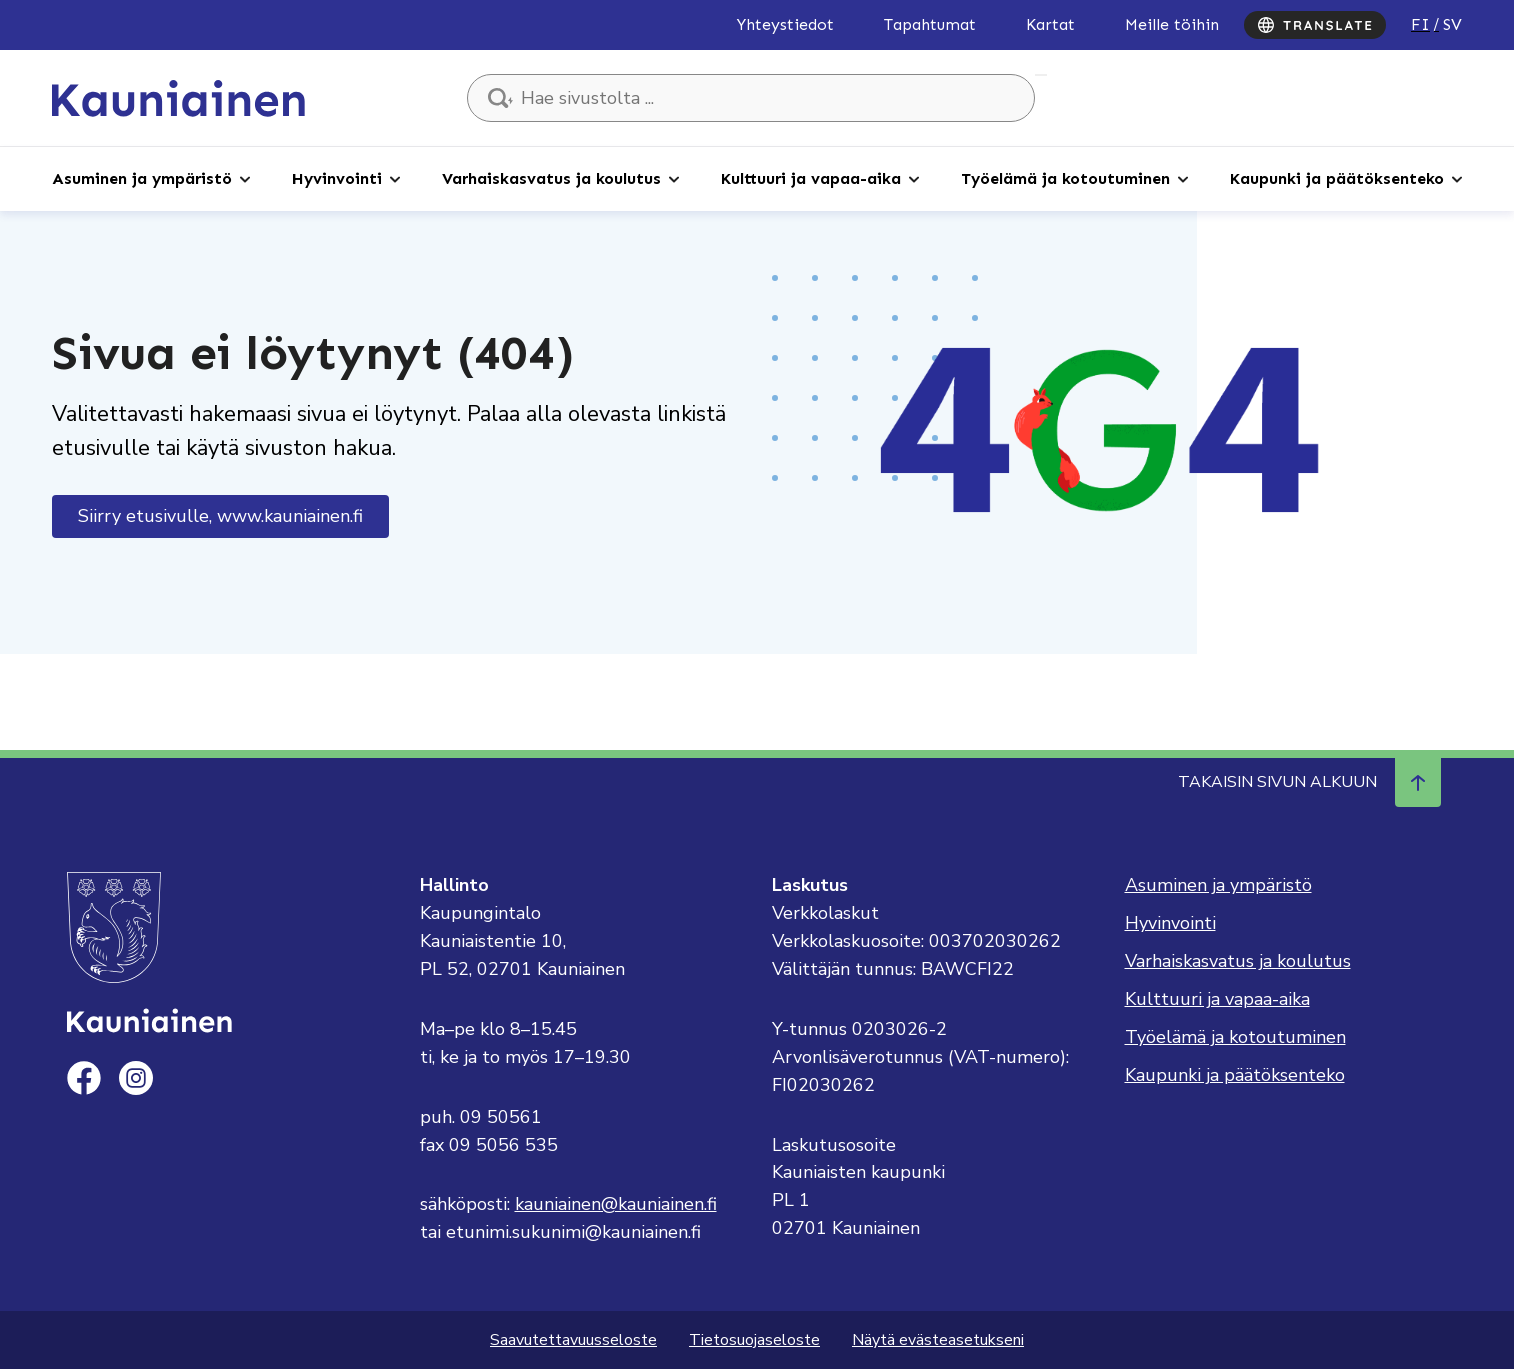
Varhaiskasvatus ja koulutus (551, 178)
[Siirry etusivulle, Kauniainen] (178, 97)
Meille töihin (1172, 24)
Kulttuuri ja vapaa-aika (811, 178)
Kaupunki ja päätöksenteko (1337, 178)
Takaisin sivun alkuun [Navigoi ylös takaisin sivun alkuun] (1309, 782)
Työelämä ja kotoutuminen (1065, 178)
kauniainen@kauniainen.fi (616, 1204)
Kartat (1050, 24)
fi (1420, 24)
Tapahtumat (930, 24)
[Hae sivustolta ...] (751, 98)
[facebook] (84, 1078)
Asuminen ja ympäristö (142, 178)
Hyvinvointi (337, 178)
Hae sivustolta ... (1041, 75)
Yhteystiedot (785, 24)
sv (1452, 24)
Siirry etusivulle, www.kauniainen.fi (220, 516)
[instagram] (136, 1078)
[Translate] (1315, 25)
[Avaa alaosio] (245, 178)
